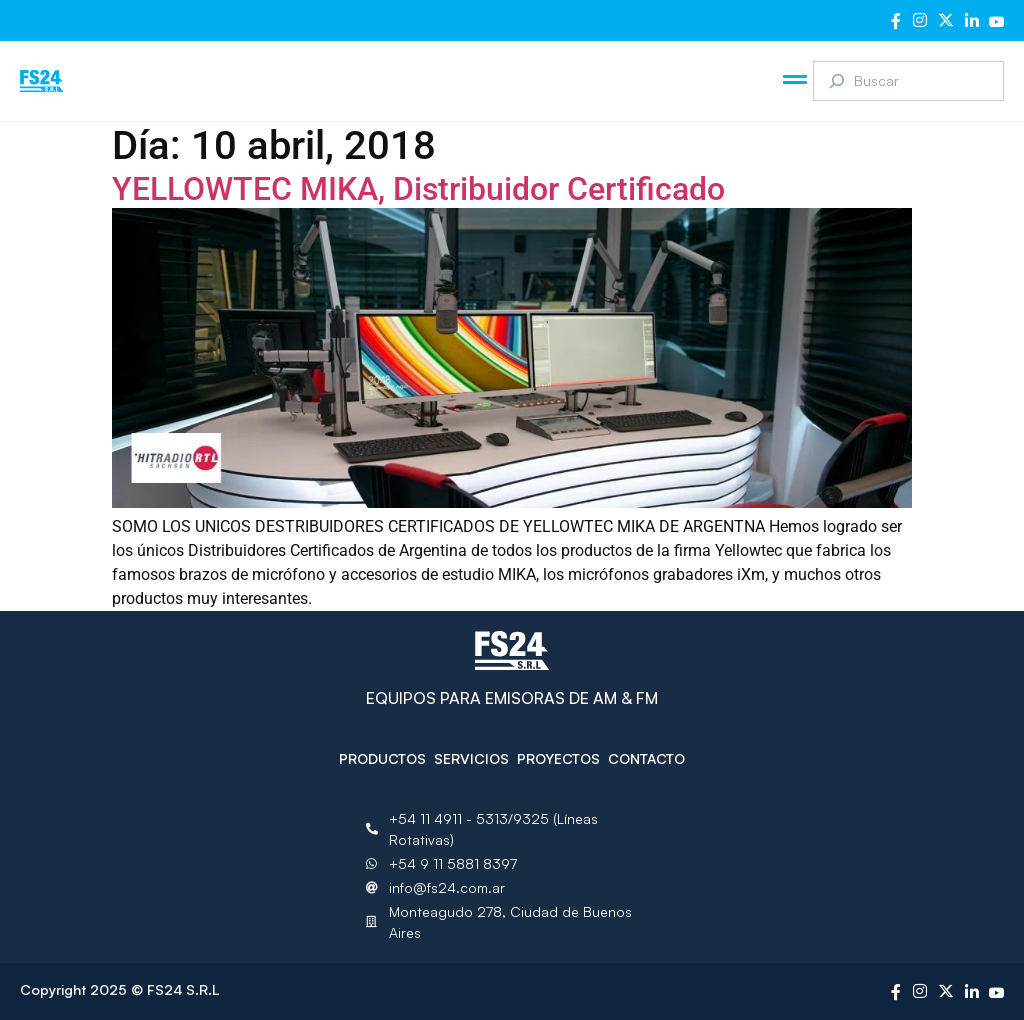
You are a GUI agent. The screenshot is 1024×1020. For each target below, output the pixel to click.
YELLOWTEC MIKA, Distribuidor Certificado (418, 189)
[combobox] (908, 81)
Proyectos (558, 758)
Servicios (471, 758)
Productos (382, 758)
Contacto (646, 758)
